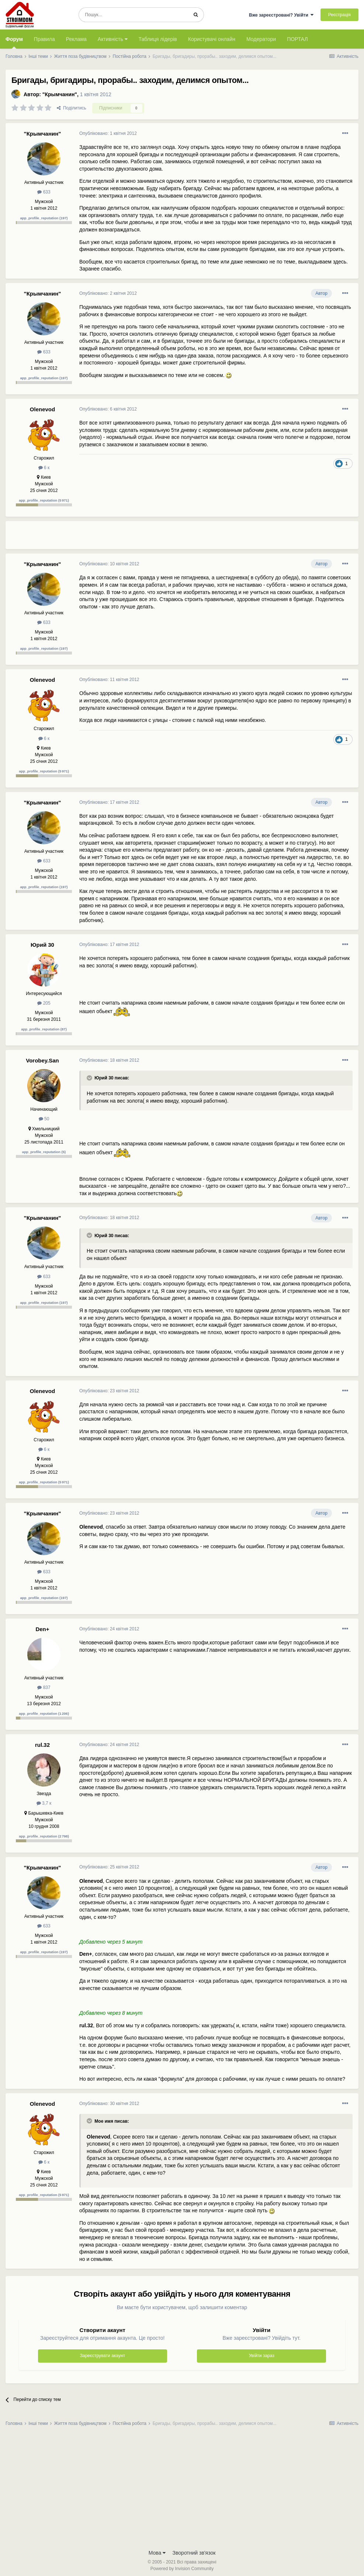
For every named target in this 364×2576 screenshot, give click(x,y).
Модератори (261, 39)
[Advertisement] (165, 538)
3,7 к (44, 1803)
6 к (44, 467)
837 (43, 1687)
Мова (157, 2553)
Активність (113, 39)
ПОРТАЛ (297, 39)
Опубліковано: (108, 133)
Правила (44, 39)
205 (43, 1003)
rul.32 (42, 1745)
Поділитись (71, 108)
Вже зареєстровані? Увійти (281, 15)
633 (43, 192)
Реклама (76, 39)
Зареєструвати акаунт (102, 2355)
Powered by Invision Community (182, 2568)
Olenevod (42, 409)
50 (44, 1118)
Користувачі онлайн (211, 39)
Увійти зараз (261, 2355)
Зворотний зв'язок (194, 2553)
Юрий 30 (42, 945)
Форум (14, 42)
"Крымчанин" (59, 94)
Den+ (42, 1629)
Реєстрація (339, 14)
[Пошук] (133, 15)
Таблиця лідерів (158, 39)
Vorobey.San (42, 1060)
